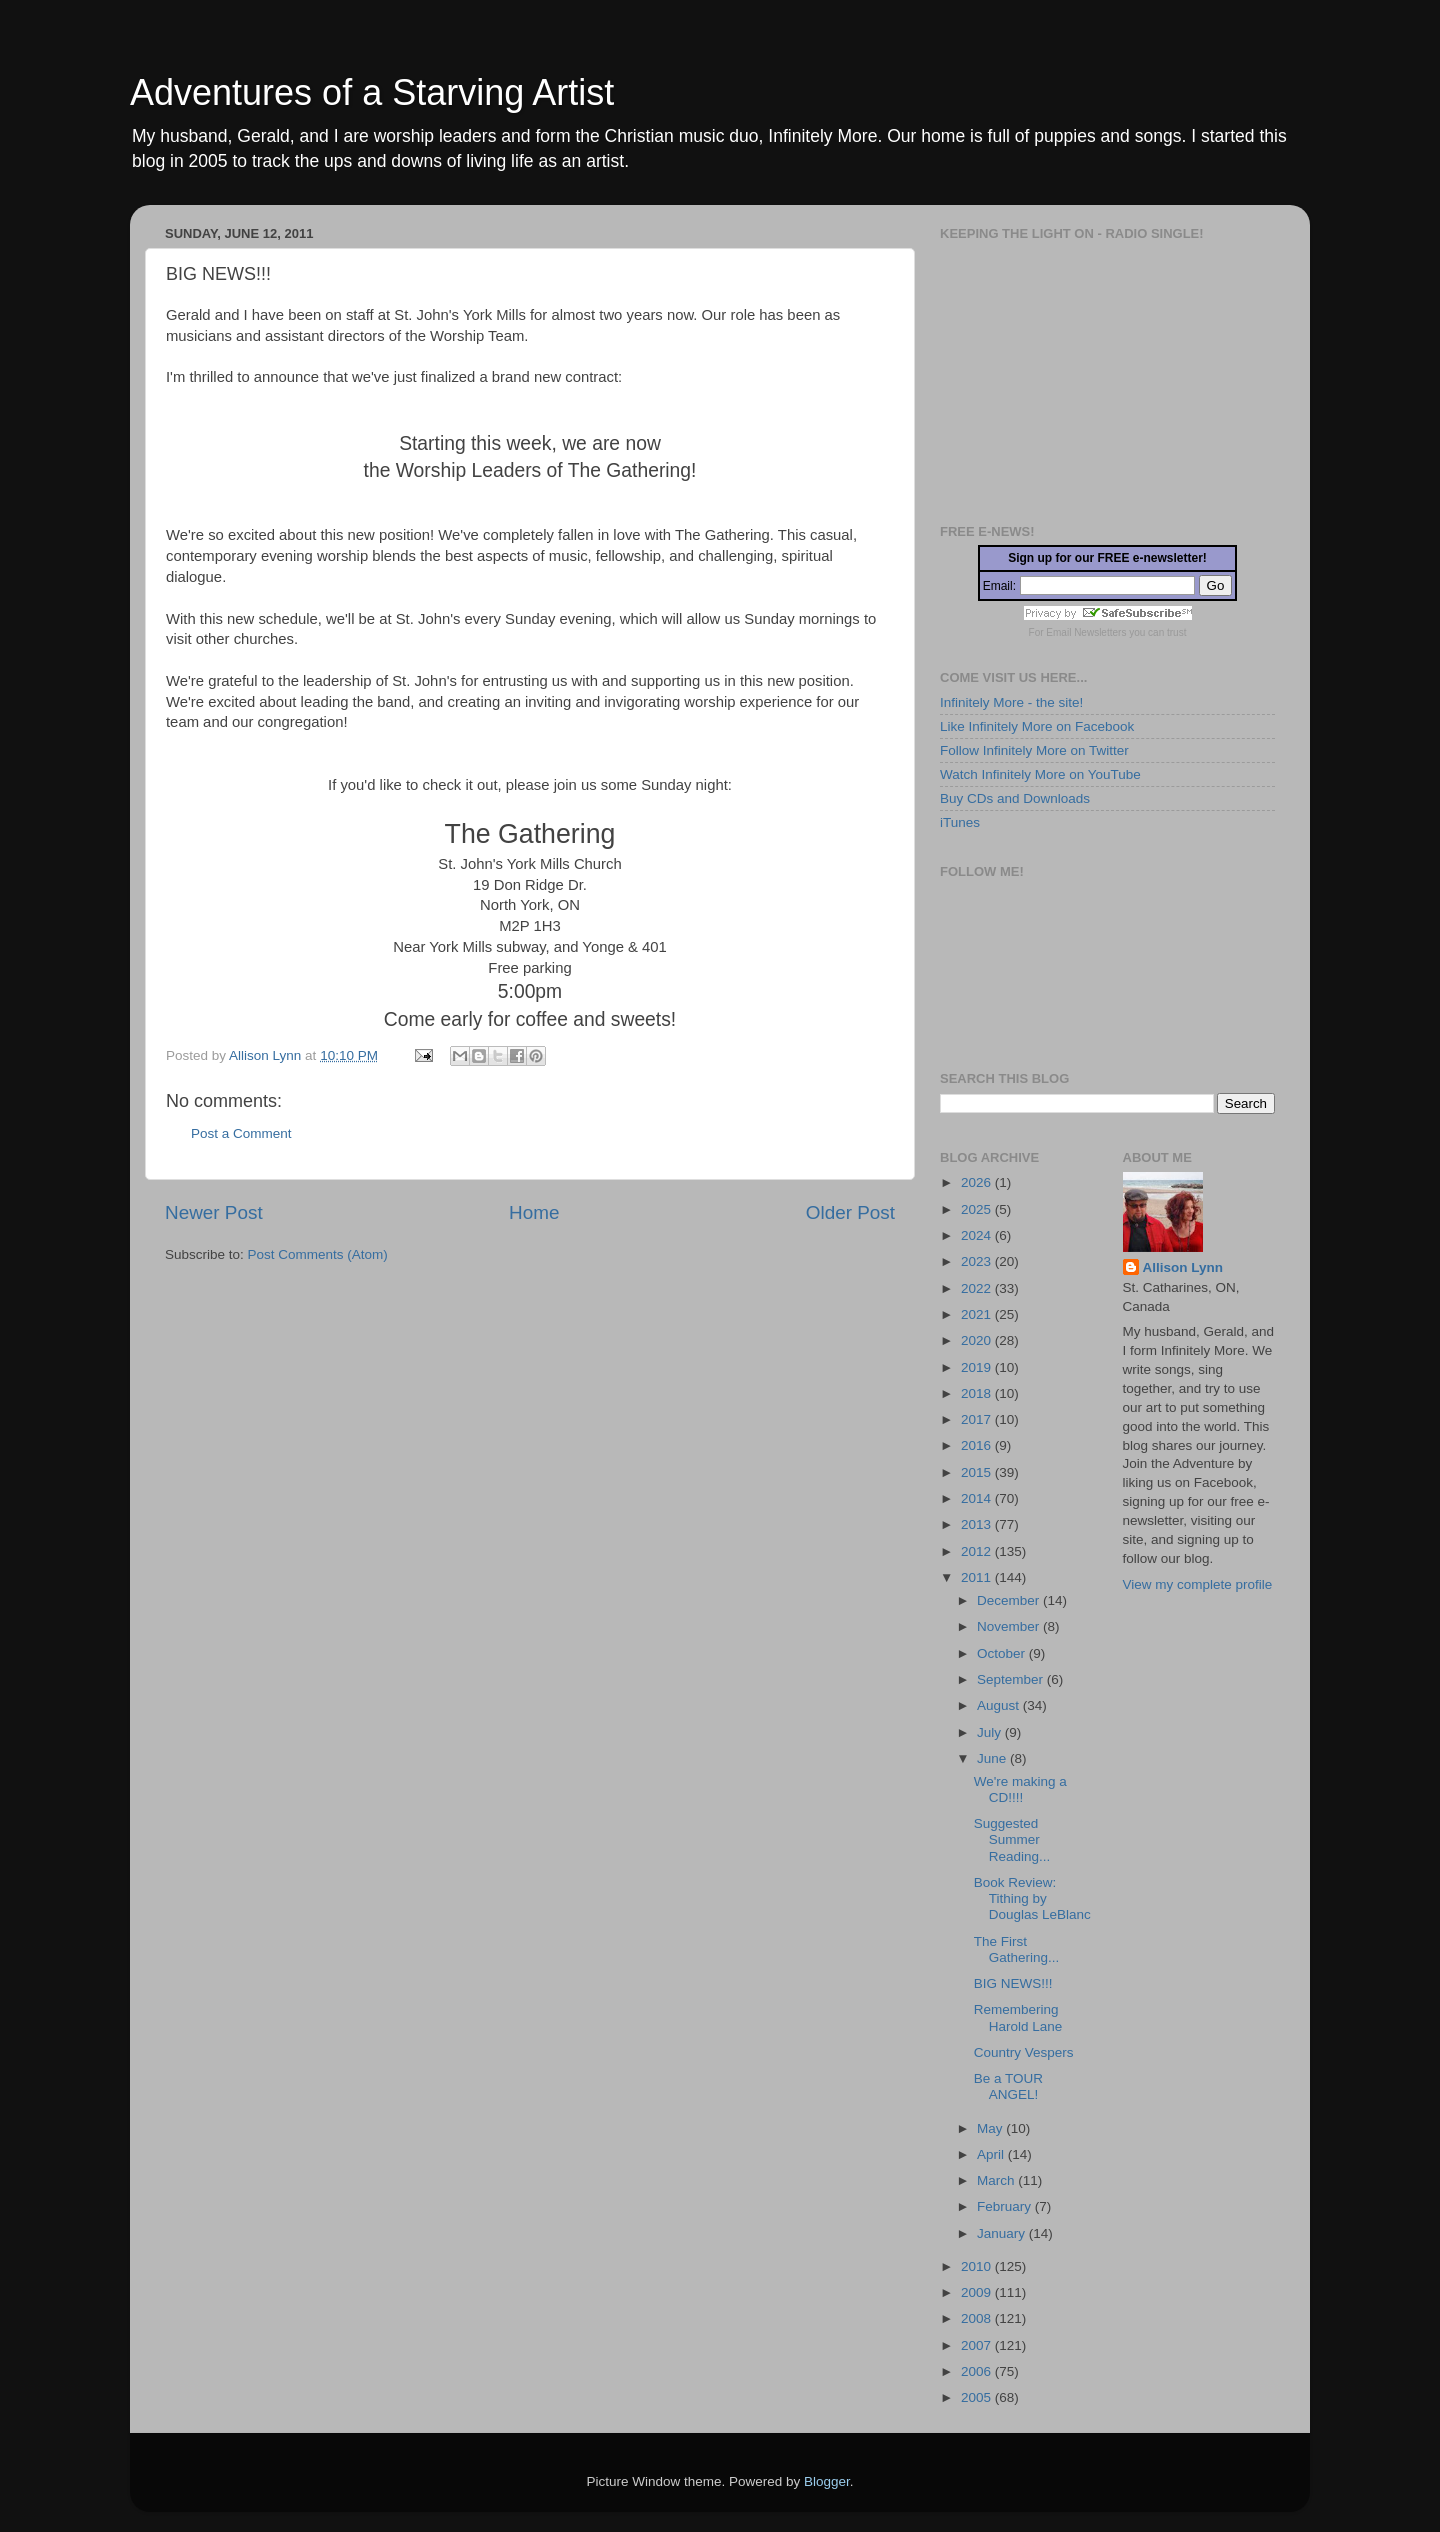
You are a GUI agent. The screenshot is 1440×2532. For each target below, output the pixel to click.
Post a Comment (241, 1133)
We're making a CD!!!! (1020, 1789)
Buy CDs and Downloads (1015, 798)
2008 (978, 2318)
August (1000, 1705)
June (993, 1758)
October (1003, 1653)
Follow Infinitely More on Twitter (1034, 750)
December (1010, 1600)
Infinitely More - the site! (1011, 702)
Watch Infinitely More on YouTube (1040, 774)
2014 (978, 1498)
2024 (978, 1235)
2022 (978, 1288)
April (992, 2154)
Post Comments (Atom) (318, 1254)
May (991, 2128)
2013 (978, 1524)
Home (534, 1212)
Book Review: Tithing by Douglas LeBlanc (1032, 1898)
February (1006, 2206)
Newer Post (214, 1212)
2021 (978, 1314)
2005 (978, 2397)
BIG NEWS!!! (1013, 1983)
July (991, 1732)
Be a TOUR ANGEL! (1008, 2086)
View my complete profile (1198, 1584)
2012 (978, 1551)
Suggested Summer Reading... (1012, 1839)
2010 (978, 2266)
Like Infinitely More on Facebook (1037, 726)
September (1012, 1679)
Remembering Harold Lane (1018, 2017)
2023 (978, 1261)
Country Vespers (1024, 2052)
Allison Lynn (1183, 1267)
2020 (978, 1340)
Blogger (827, 2481)
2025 (978, 1209)
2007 (978, 2345)
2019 (978, 1367)
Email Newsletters (1086, 632)
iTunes (960, 822)
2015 (978, 1472)
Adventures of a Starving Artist (372, 92)
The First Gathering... (1017, 1949)
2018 (978, 1393)
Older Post (850, 1212)
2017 (978, 1419)
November (1010, 1626)
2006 (978, 2371)
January (1003, 2233)
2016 (978, 1445)
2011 (978, 1577)
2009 (978, 2292)
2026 (978, 1182)
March (997, 2180)
